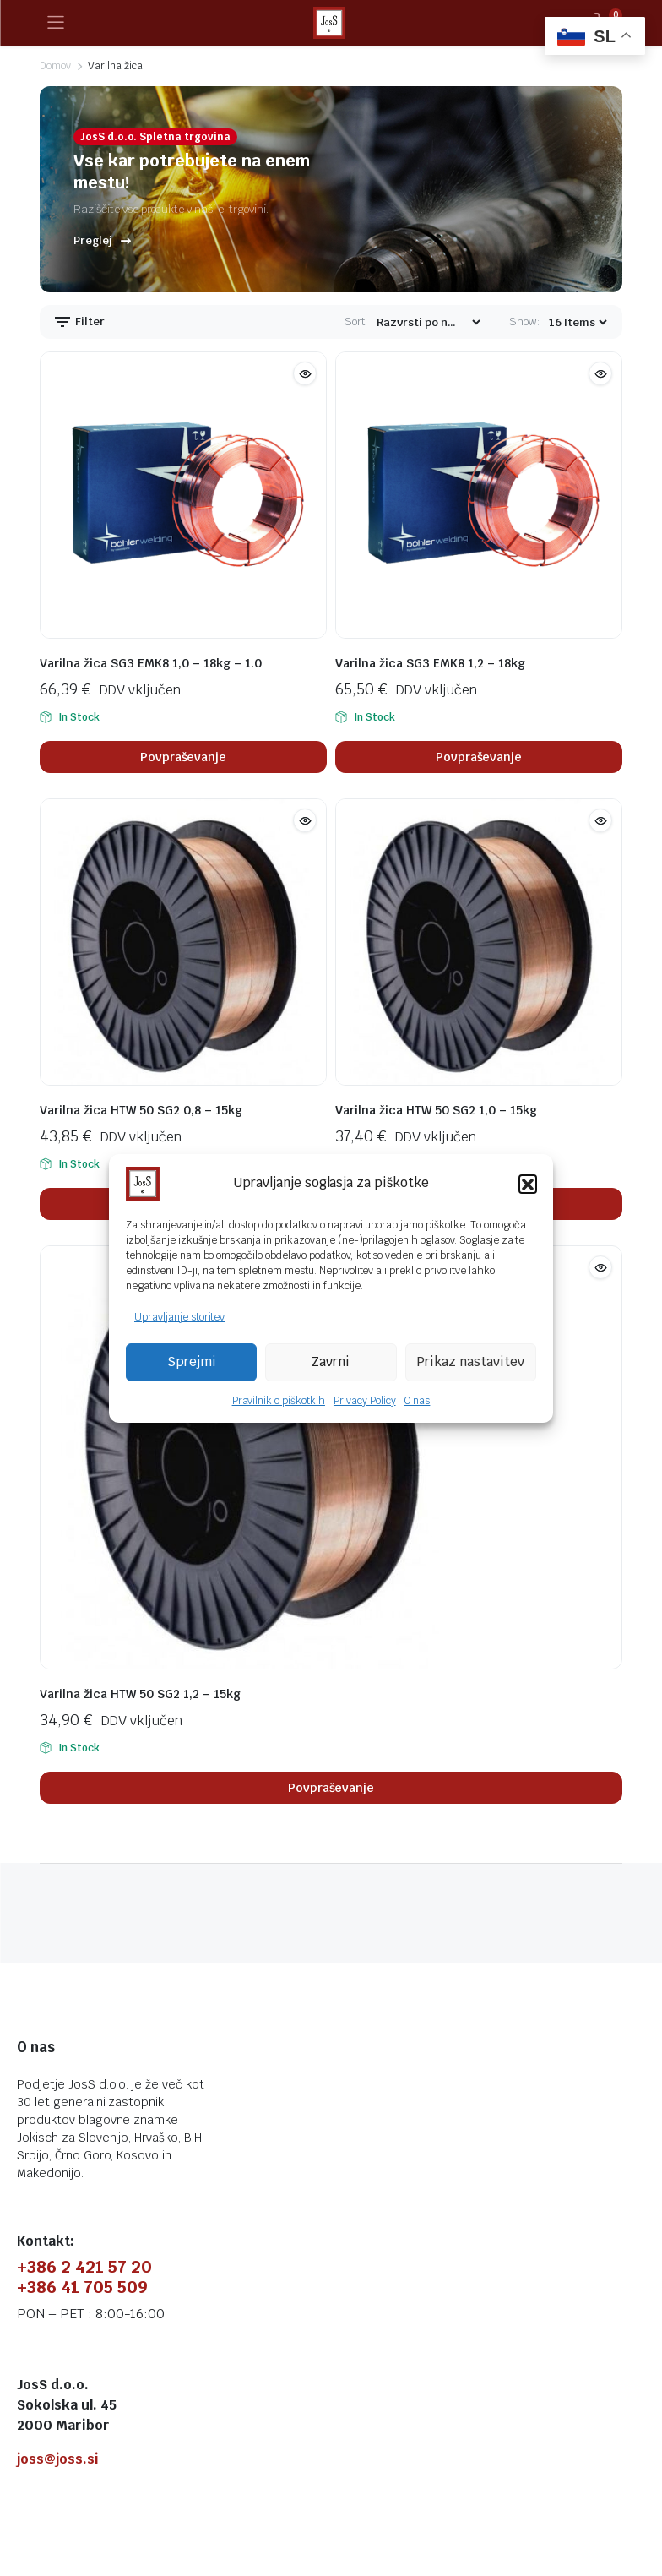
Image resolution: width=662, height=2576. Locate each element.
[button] (527, 1183)
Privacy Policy (365, 1401)
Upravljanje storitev (179, 1317)
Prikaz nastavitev (470, 1361)
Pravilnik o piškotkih (278, 1401)
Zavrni (331, 1361)
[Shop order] (428, 322)
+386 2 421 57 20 (84, 2267)
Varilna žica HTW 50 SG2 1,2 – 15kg (140, 1694)
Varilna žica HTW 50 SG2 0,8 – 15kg (141, 1110)
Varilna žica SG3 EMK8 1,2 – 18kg (430, 663)
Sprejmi (191, 1361)
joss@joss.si (58, 2459)
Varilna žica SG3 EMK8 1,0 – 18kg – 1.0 (151, 663)
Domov (55, 66)
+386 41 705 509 (82, 2287)
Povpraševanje (183, 757)
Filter (78, 322)
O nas (417, 1401)
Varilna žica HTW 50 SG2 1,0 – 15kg (436, 1110)
